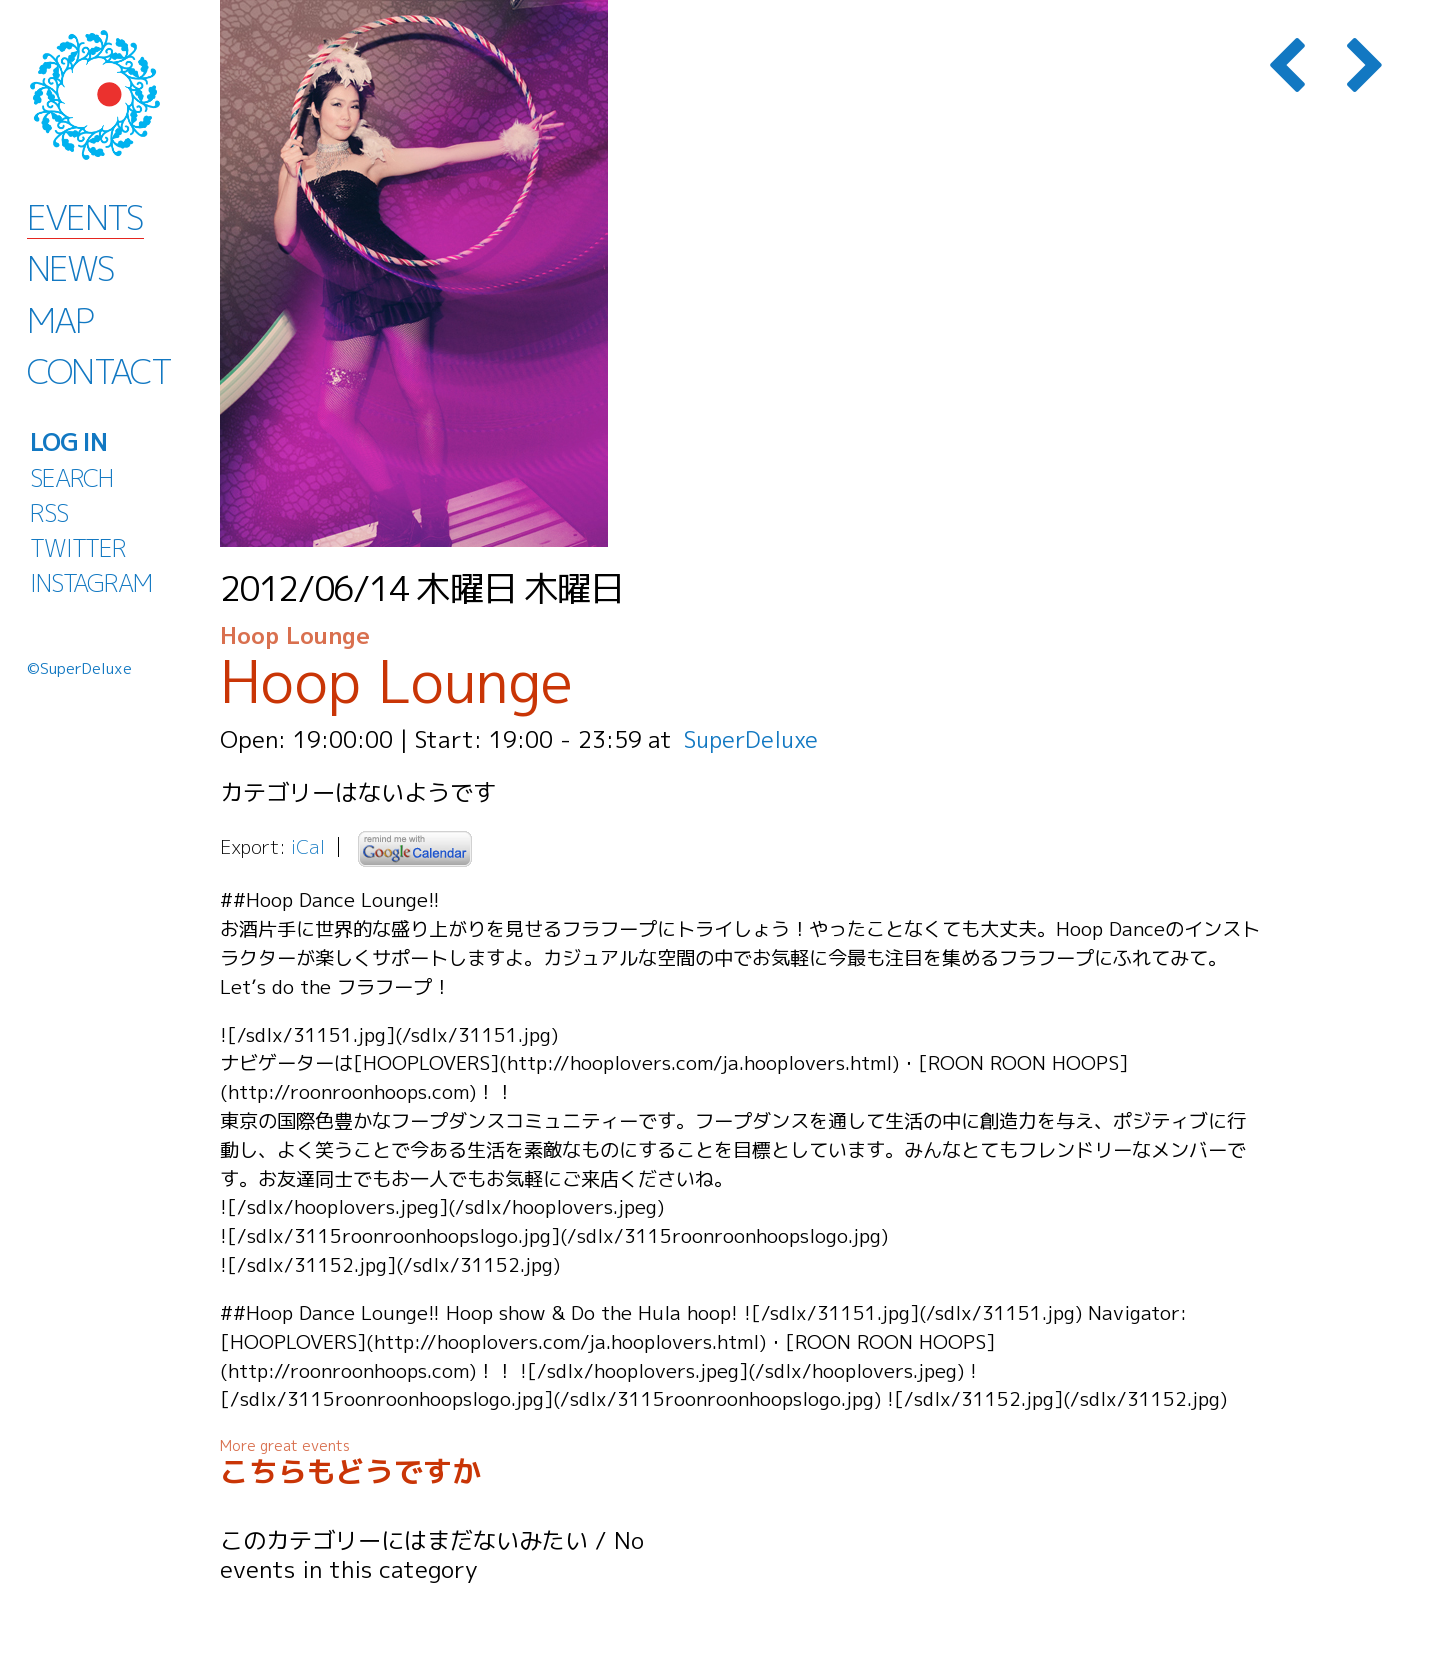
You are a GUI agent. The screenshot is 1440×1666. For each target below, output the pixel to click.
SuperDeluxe (752, 739)
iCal (308, 846)
